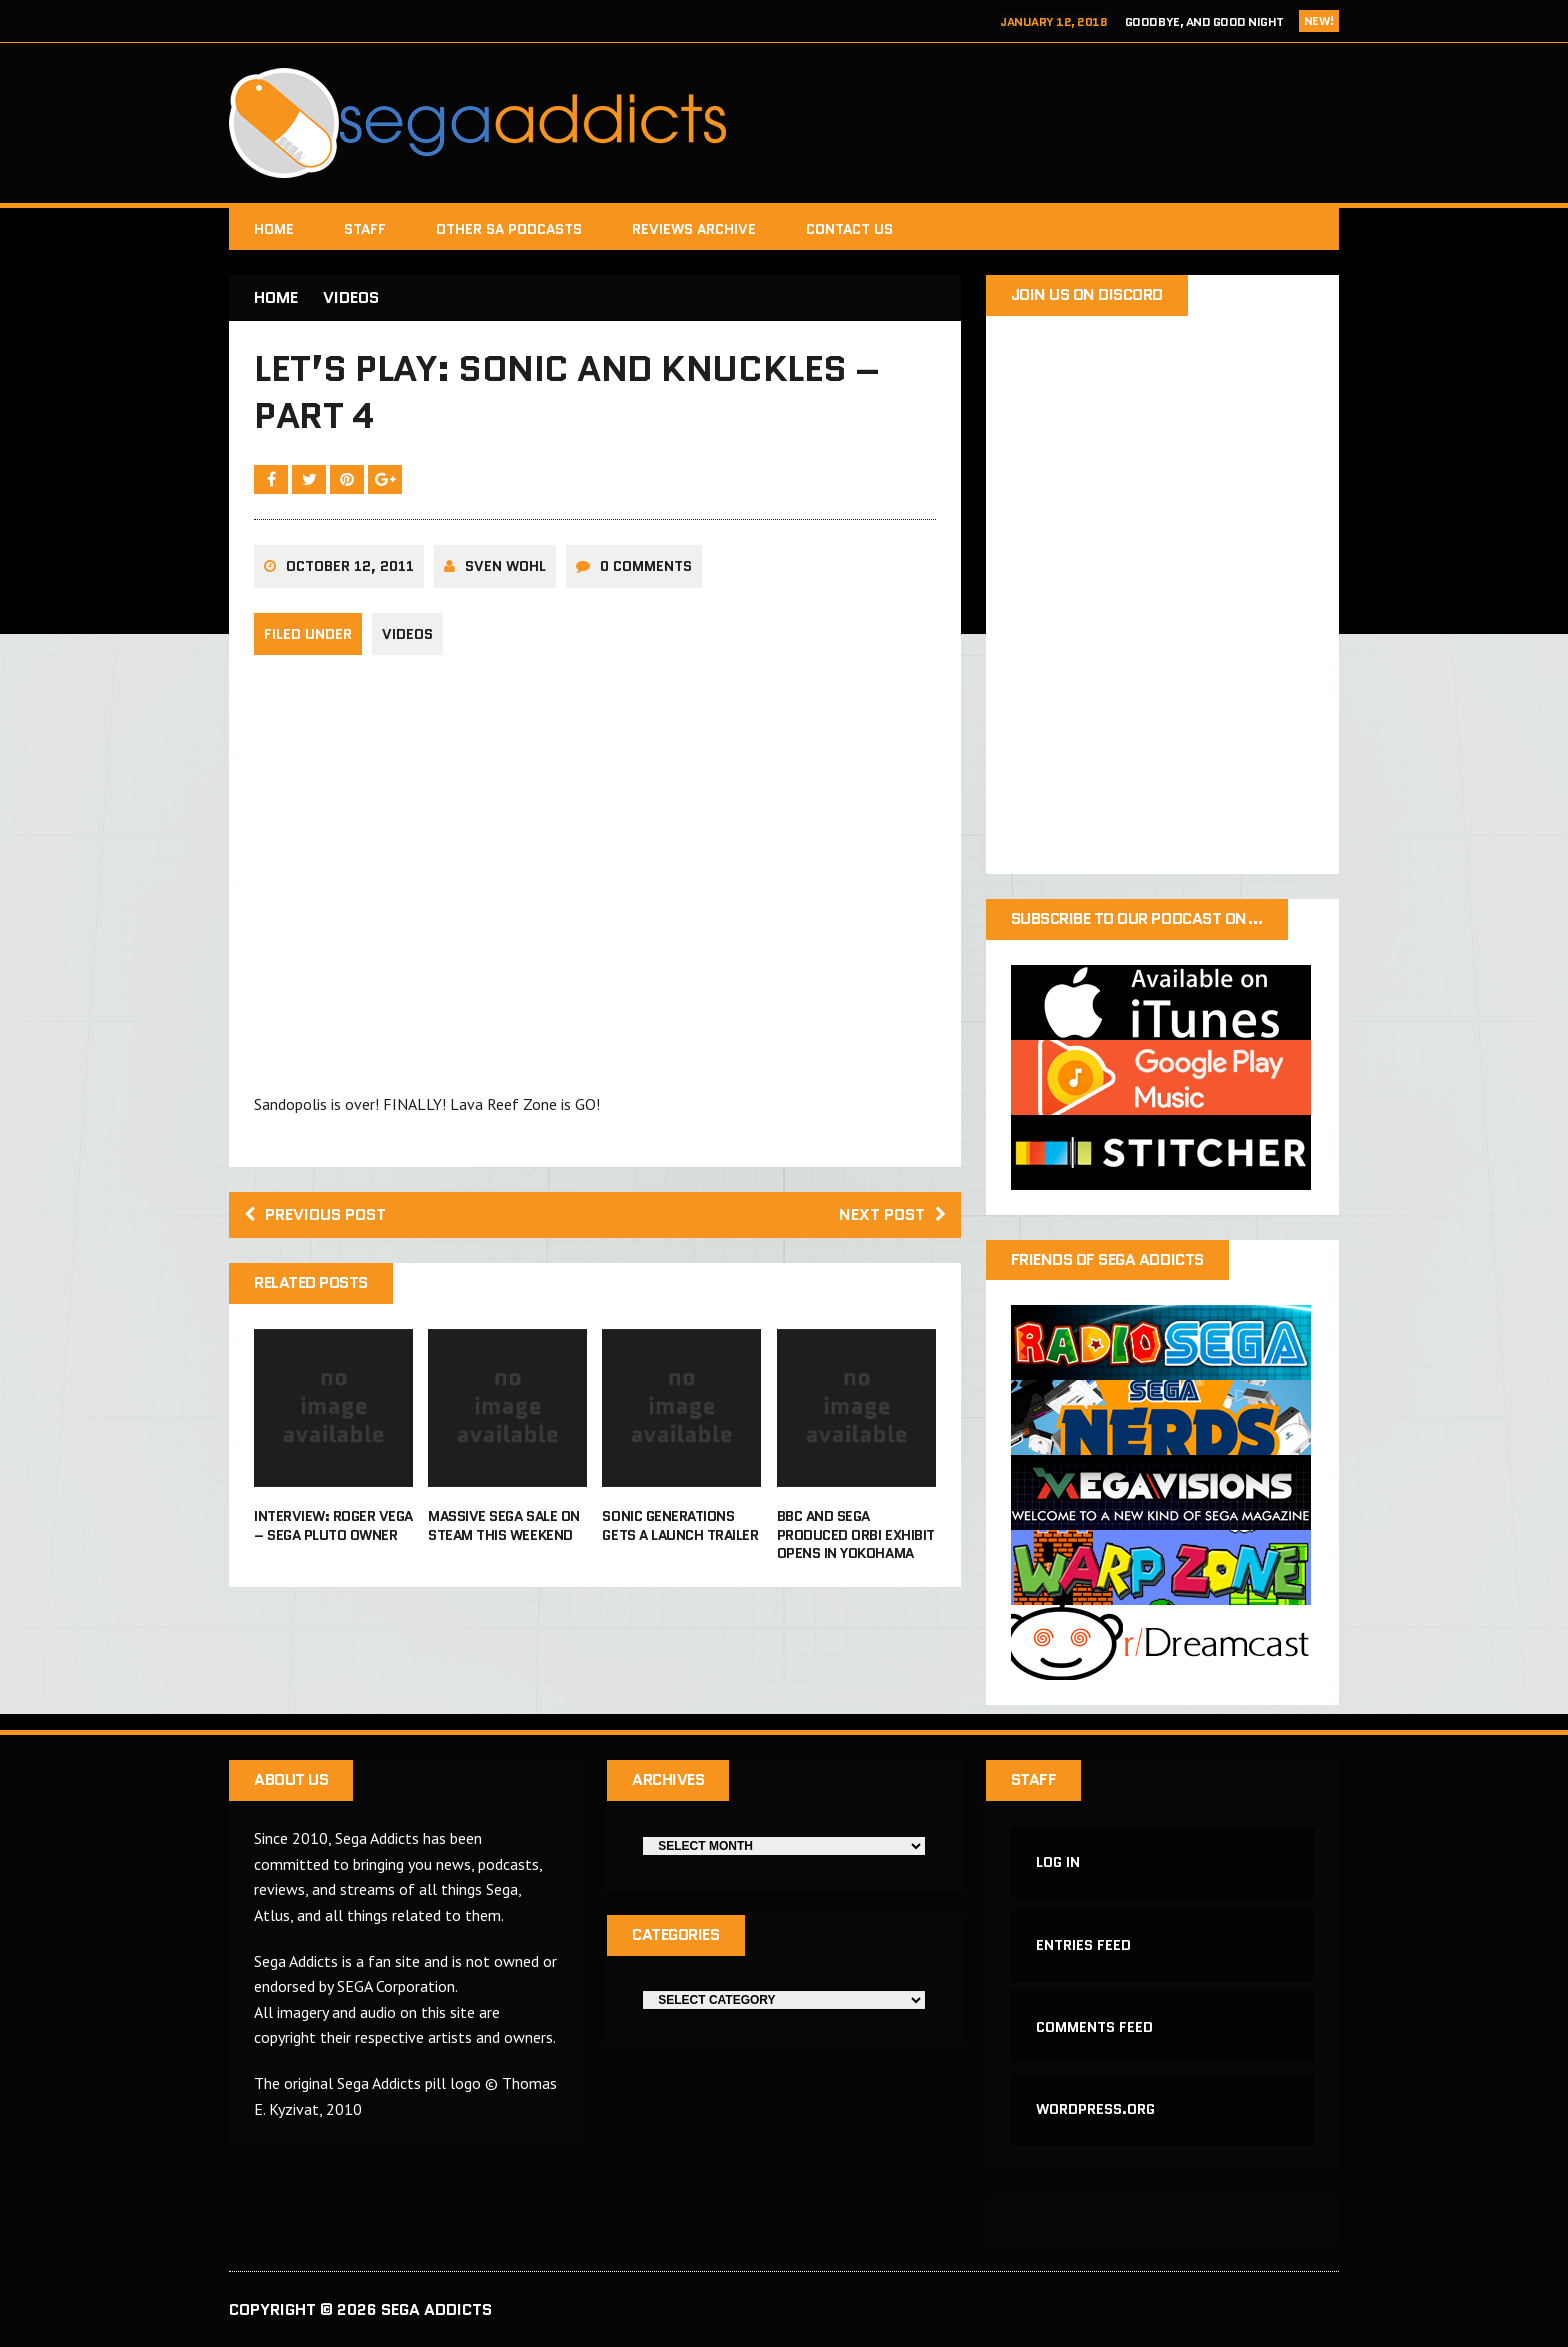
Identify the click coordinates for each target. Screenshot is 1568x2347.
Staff (365, 229)
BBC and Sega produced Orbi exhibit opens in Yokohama (856, 1534)
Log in (1058, 1862)
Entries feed (1083, 1945)
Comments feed (1094, 2027)
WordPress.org (1095, 2109)
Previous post (315, 1214)
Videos (407, 634)
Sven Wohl (505, 566)
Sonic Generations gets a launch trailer (680, 1525)
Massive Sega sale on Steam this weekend (503, 1525)
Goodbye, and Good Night (1204, 21)
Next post (892, 1214)
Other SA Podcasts (509, 229)
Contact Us (849, 229)
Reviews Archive (694, 229)
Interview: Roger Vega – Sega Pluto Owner (333, 1525)
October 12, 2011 (350, 566)
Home (274, 229)
